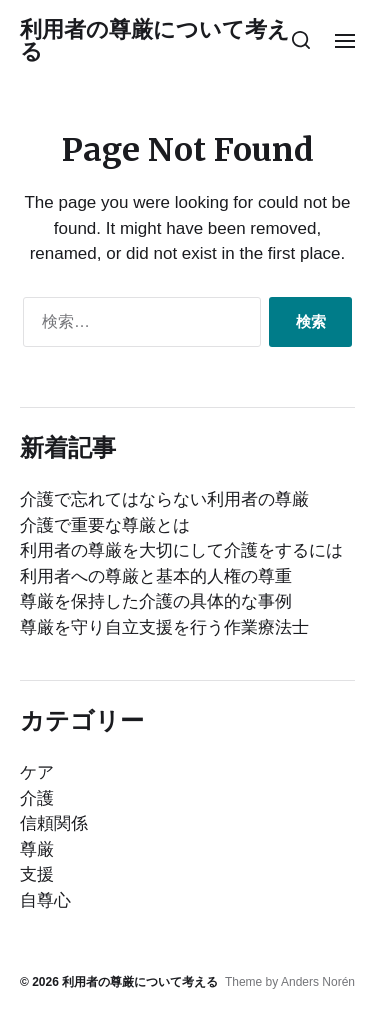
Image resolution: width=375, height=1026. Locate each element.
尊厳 (37, 849)
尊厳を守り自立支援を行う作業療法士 (164, 627)
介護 (37, 798)
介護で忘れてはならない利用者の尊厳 (164, 499)
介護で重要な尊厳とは (105, 525)
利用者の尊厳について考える (155, 40)
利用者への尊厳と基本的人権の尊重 (156, 576)
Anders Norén (318, 982)
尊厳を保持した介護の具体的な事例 (156, 601)
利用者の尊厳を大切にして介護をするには (181, 550)
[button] (301, 40)
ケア (37, 772)
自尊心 (45, 900)
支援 (37, 874)
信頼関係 (54, 823)
